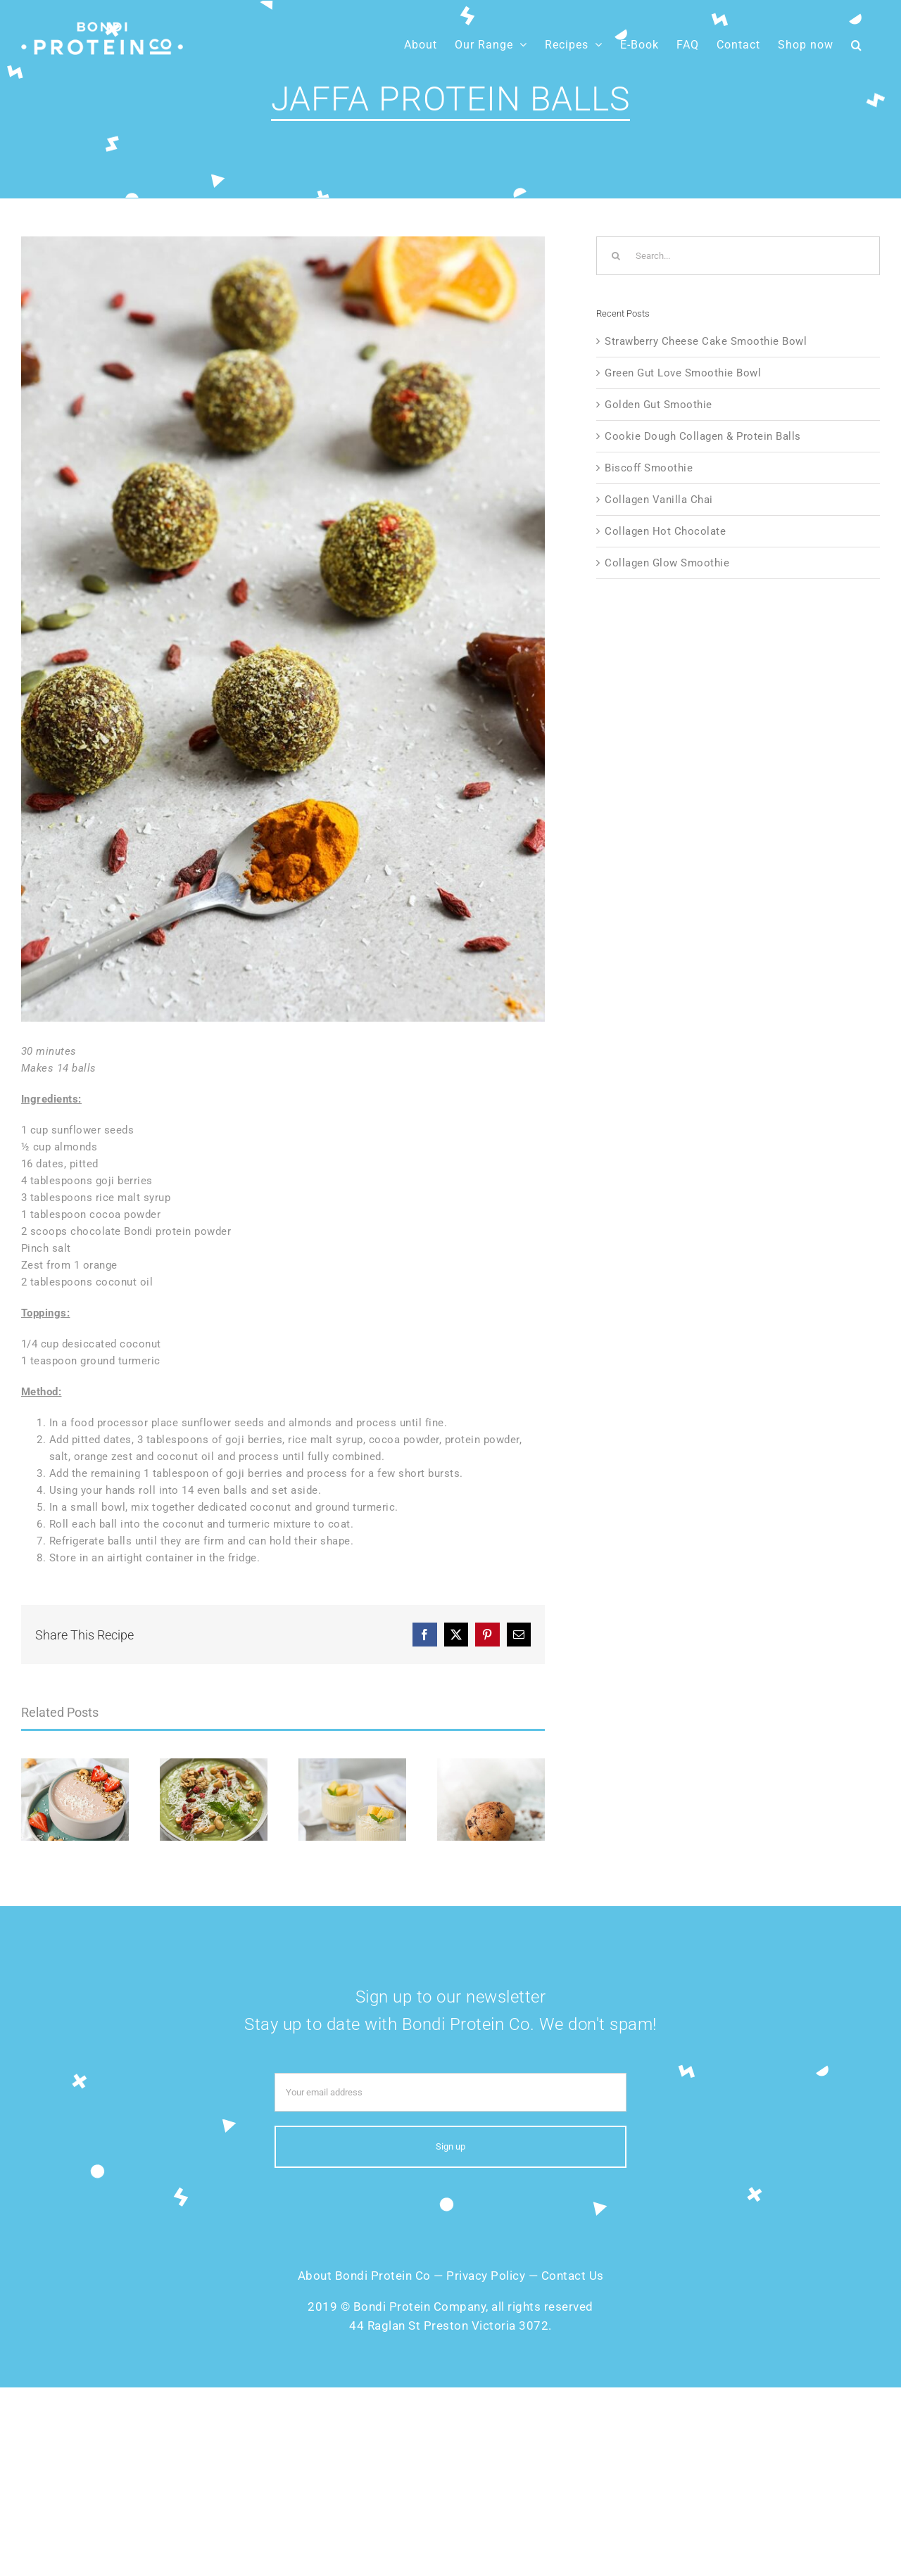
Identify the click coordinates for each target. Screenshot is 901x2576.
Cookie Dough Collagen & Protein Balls (703, 436)
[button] (856, 44)
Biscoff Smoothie (649, 468)
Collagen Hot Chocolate (665, 531)
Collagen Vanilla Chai (659, 499)
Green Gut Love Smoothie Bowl (683, 373)
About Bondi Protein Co (364, 2276)
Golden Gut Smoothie (658, 404)
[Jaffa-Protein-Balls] (283, 629)
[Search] (615, 255)
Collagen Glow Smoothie (667, 563)
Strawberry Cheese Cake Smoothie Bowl (706, 341)
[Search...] (738, 255)
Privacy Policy (485, 2276)
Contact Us (572, 2276)
